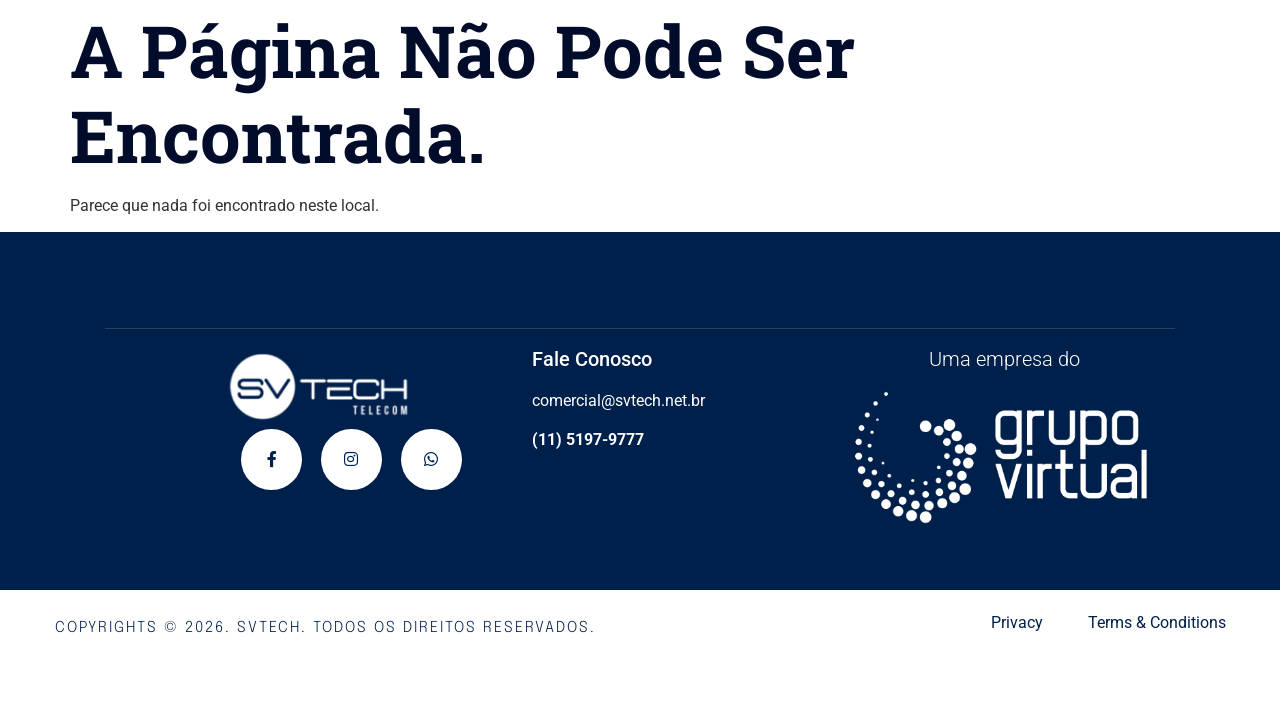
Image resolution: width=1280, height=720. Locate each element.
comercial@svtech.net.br (618, 400)
